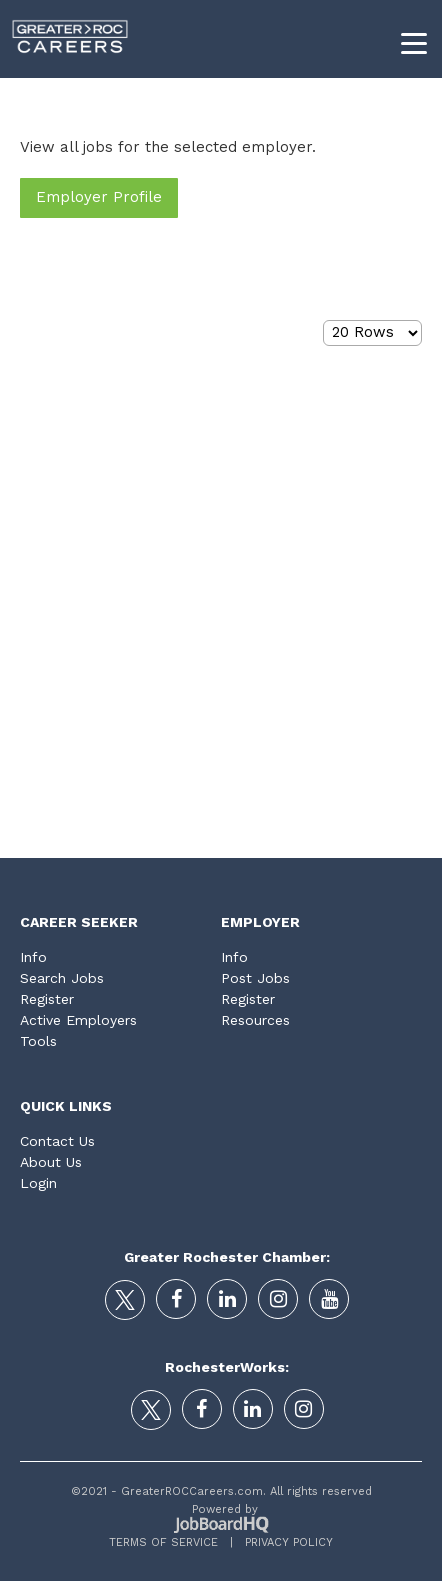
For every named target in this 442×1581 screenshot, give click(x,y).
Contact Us (57, 1141)
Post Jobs (255, 978)
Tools (38, 1041)
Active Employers (78, 1020)
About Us (51, 1162)
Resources (255, 1020)
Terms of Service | (171, 1542)
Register (47, 999)
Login (38, 1183)
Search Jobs (62, 978)
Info (33, 957)
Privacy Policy (283, 1542)
